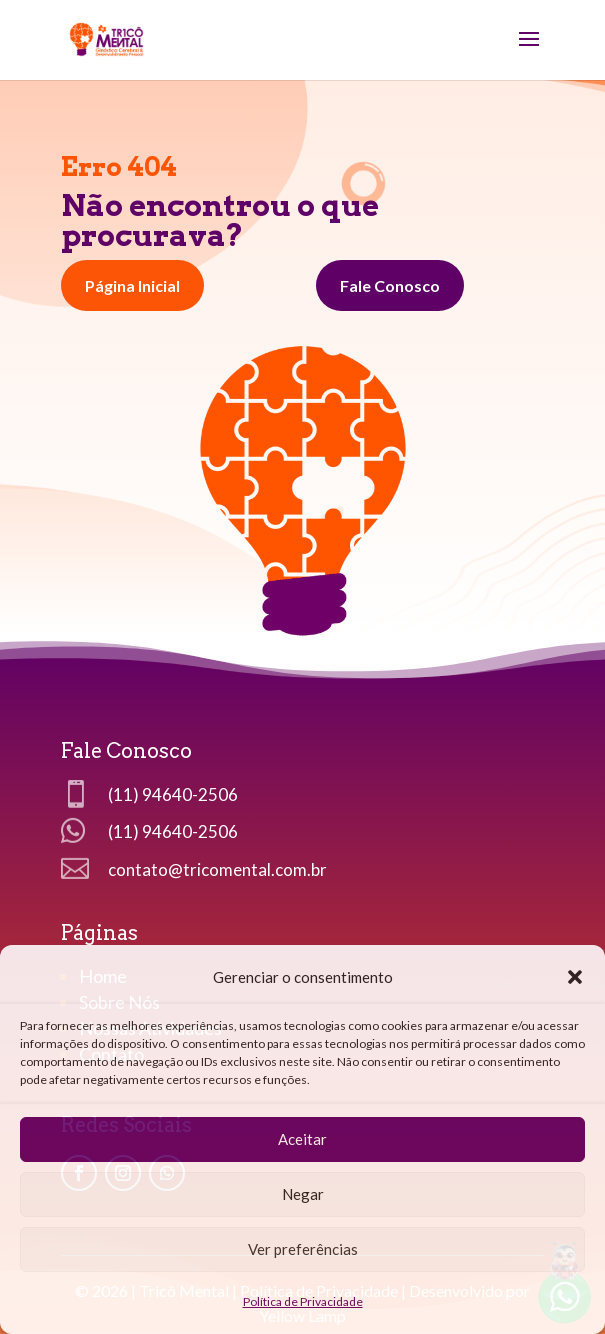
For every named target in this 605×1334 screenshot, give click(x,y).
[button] (575, 977)
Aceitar (302, 1139)
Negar (303, 1194)
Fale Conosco (390, 285)
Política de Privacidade (303, 1301)
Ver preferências (303, 1249)
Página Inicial (132, 285)
